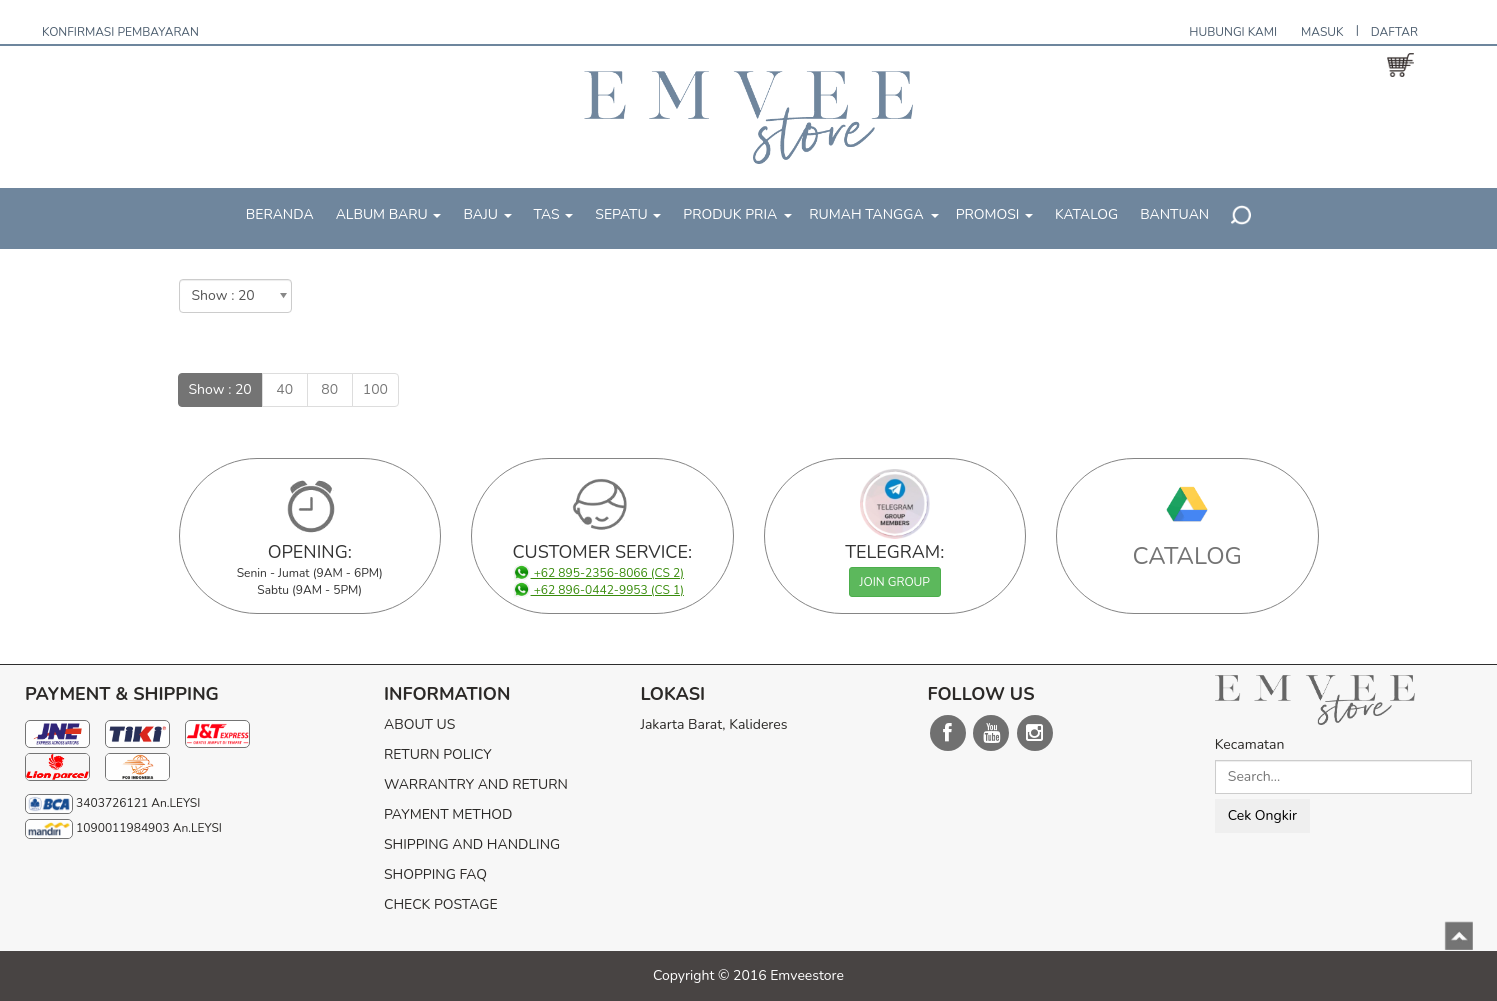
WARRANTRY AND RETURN (476, 784)
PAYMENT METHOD (448, 814)
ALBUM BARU (389, 214)
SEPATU (628, 214)
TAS (554, 214)
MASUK (1322, 32)
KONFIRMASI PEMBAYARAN (120, 32)
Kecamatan (1250, 744)
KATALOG (1086, 214)
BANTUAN (1174, 214)
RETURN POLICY (438, 754)
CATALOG (1188, 556)
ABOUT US (419, 724)
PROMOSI (994, 214)
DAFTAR (1394, 32)
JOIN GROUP (895, 582)
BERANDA (280, 214)
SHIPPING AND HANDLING (472, 844)
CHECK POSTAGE (441, 904)
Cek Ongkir (1262, 815)
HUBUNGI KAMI (1233, 32)
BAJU (487, 214)
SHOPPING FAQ (435, 874)
